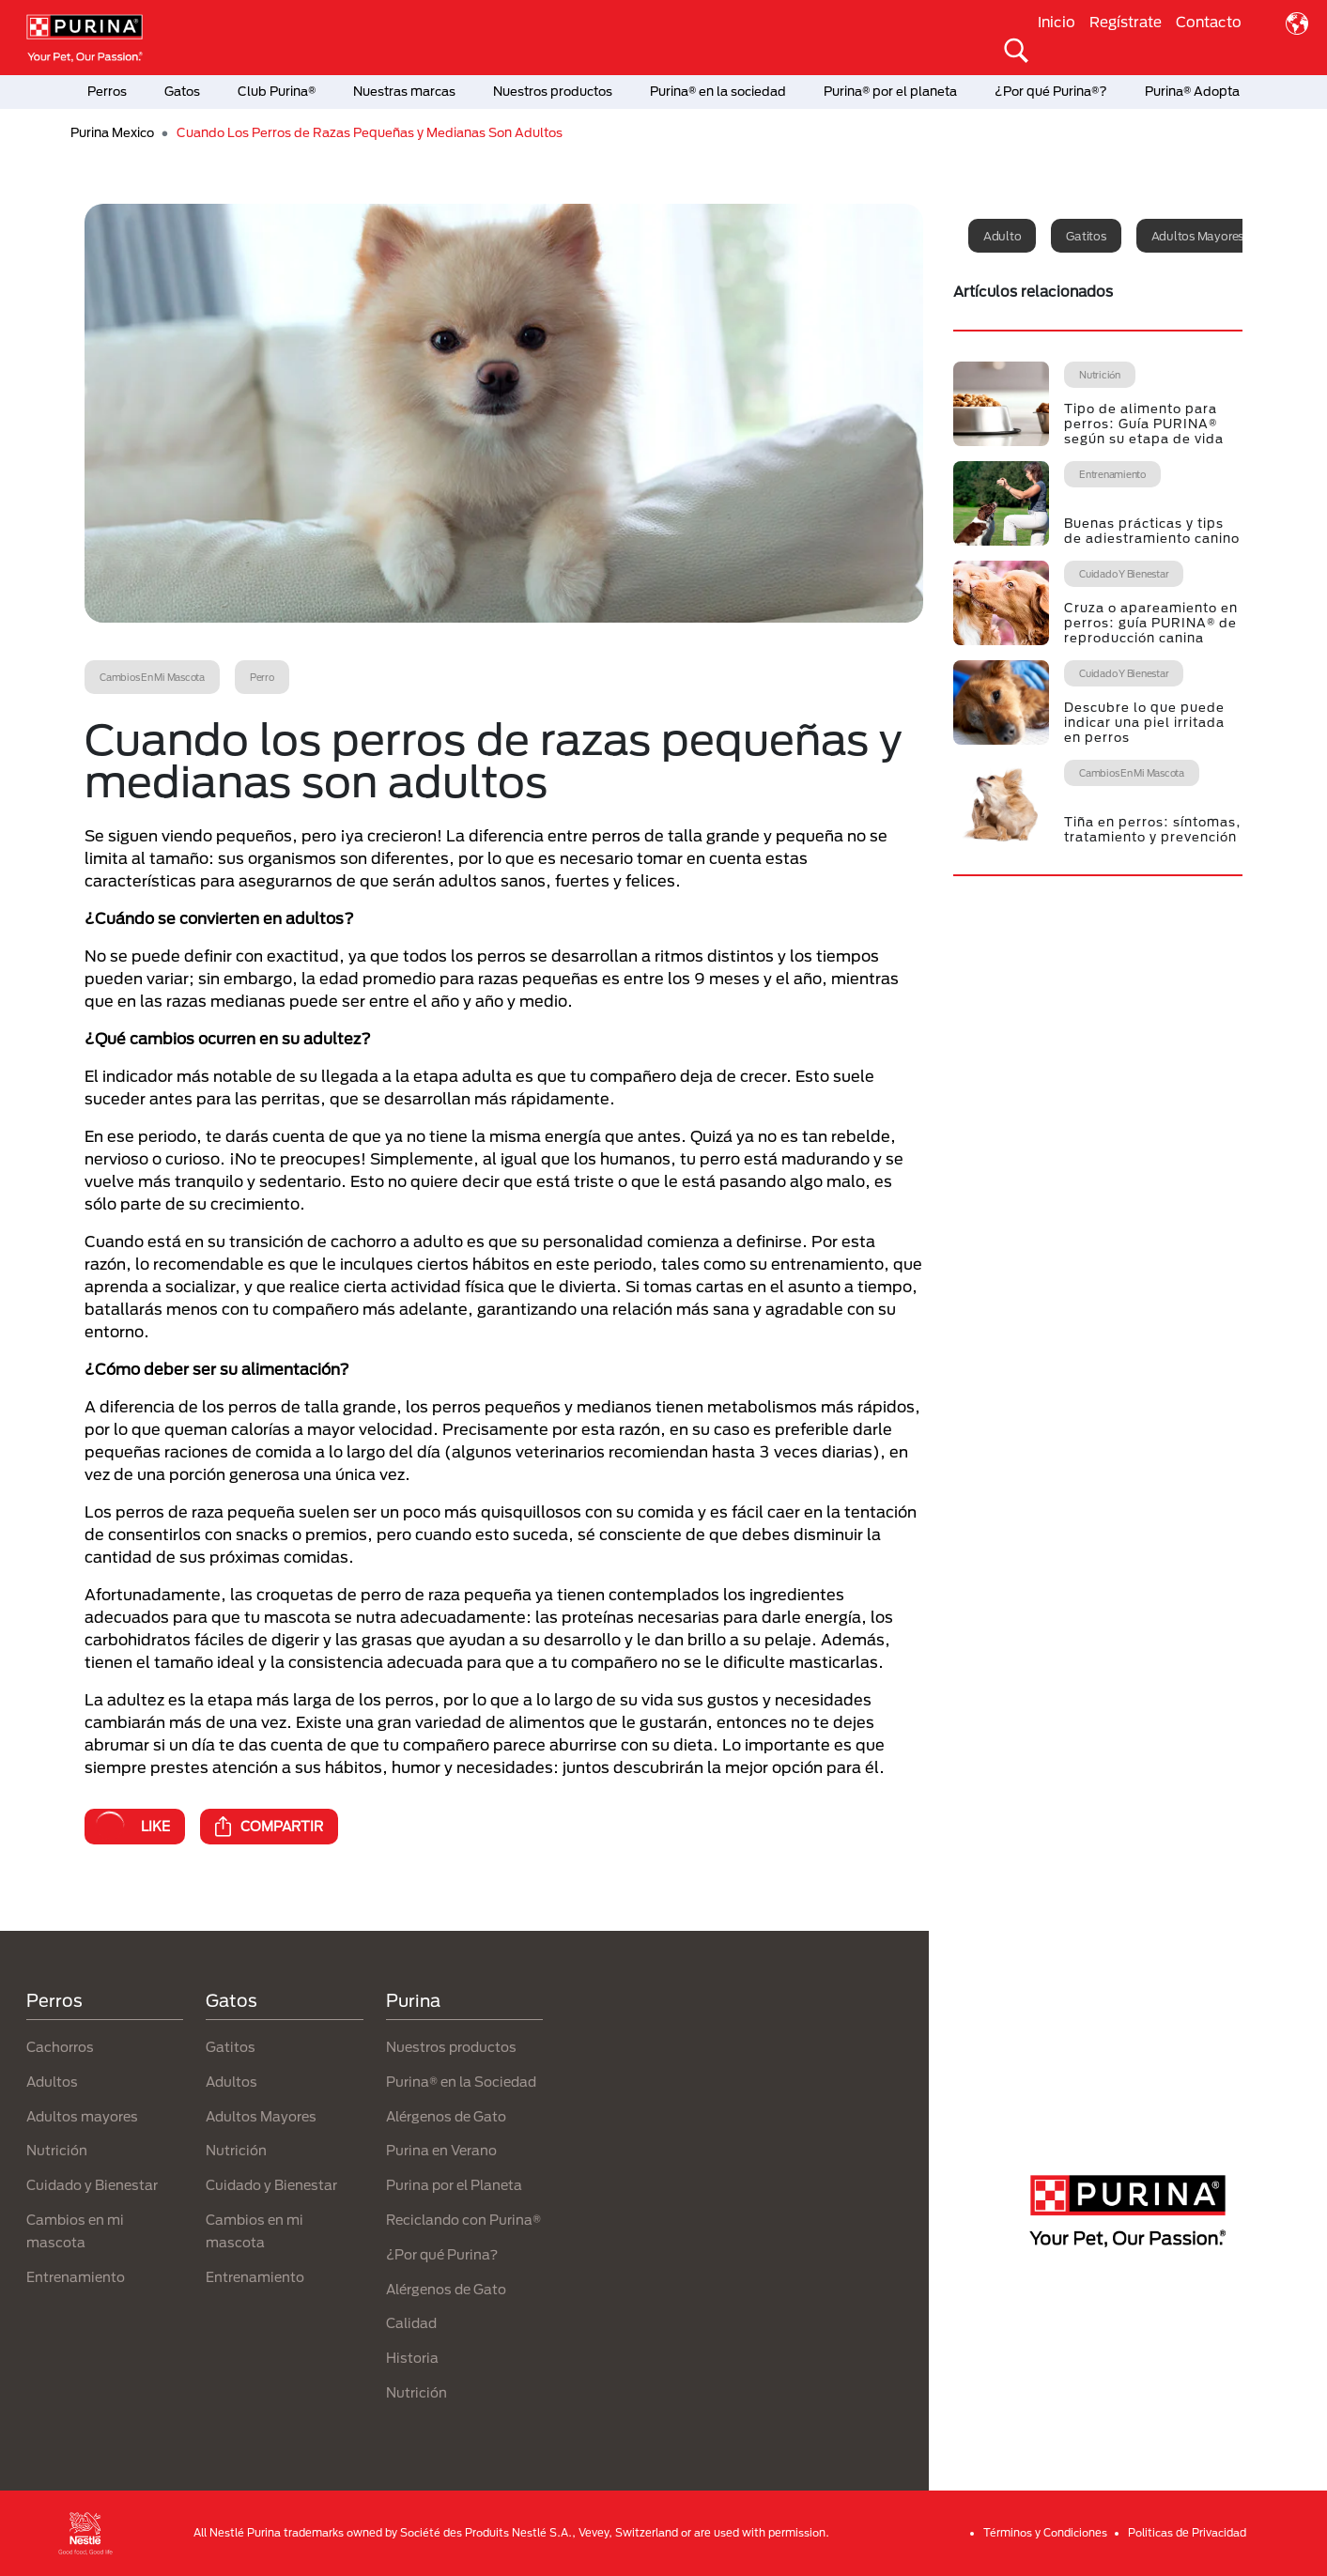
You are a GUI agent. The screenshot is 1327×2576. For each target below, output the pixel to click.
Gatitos (1085, 235)
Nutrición (56, 2150)
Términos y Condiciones (1045, 2532)
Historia (412, 2358)
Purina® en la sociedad (718, 91)
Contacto (1209, 21)
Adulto (1002, 235)
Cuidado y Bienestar (92, 2185)
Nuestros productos (552, 91)
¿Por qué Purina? (442, 2254)
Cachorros (60, 2047)
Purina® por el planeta (890, 91)
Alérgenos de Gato (446, 2116)
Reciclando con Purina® (463, 2220)
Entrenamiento (75, 2277)
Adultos (52, 2082)
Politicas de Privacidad (1187, 2532)
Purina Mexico (112, 132)
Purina (413, 2000)
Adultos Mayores (261, 2116)
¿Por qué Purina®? (1051, 91)
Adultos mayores (1197, 235)
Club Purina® (277, 91)
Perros (107, 91)
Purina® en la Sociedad (461, 2082)
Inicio (1056, 21)
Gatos (182, 91)
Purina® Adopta (1192, 91)
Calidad (411, 2323)
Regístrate (1125, 21)
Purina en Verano (441, 2150)
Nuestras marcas (404, 91)
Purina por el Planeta (454, 2185)
